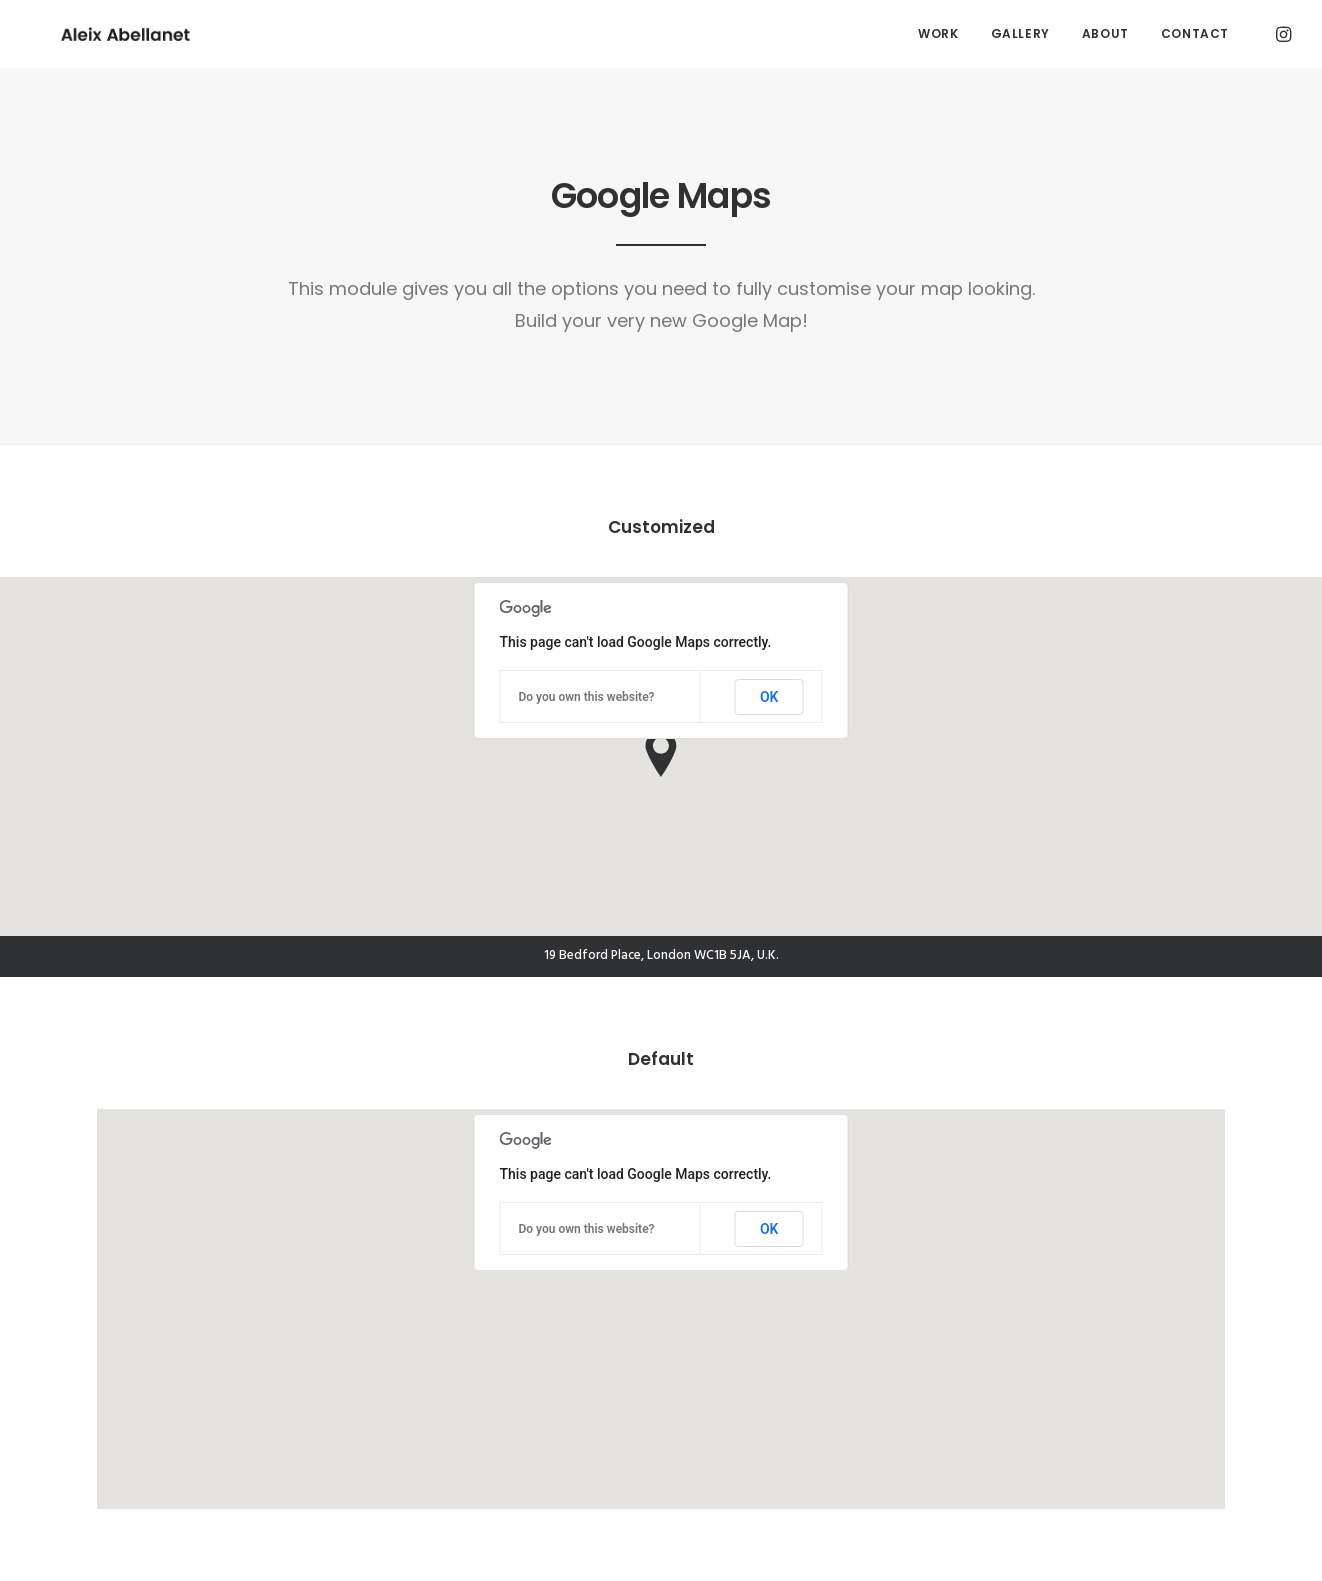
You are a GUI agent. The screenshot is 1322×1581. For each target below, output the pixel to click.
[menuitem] (938, 34)
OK (769, 697)
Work (938, 33)
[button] (1282, 34)
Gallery (1020, 33)
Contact (1195, 33)
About (1105, 33)
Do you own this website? (587, 697)
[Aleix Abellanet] (95, 34)
